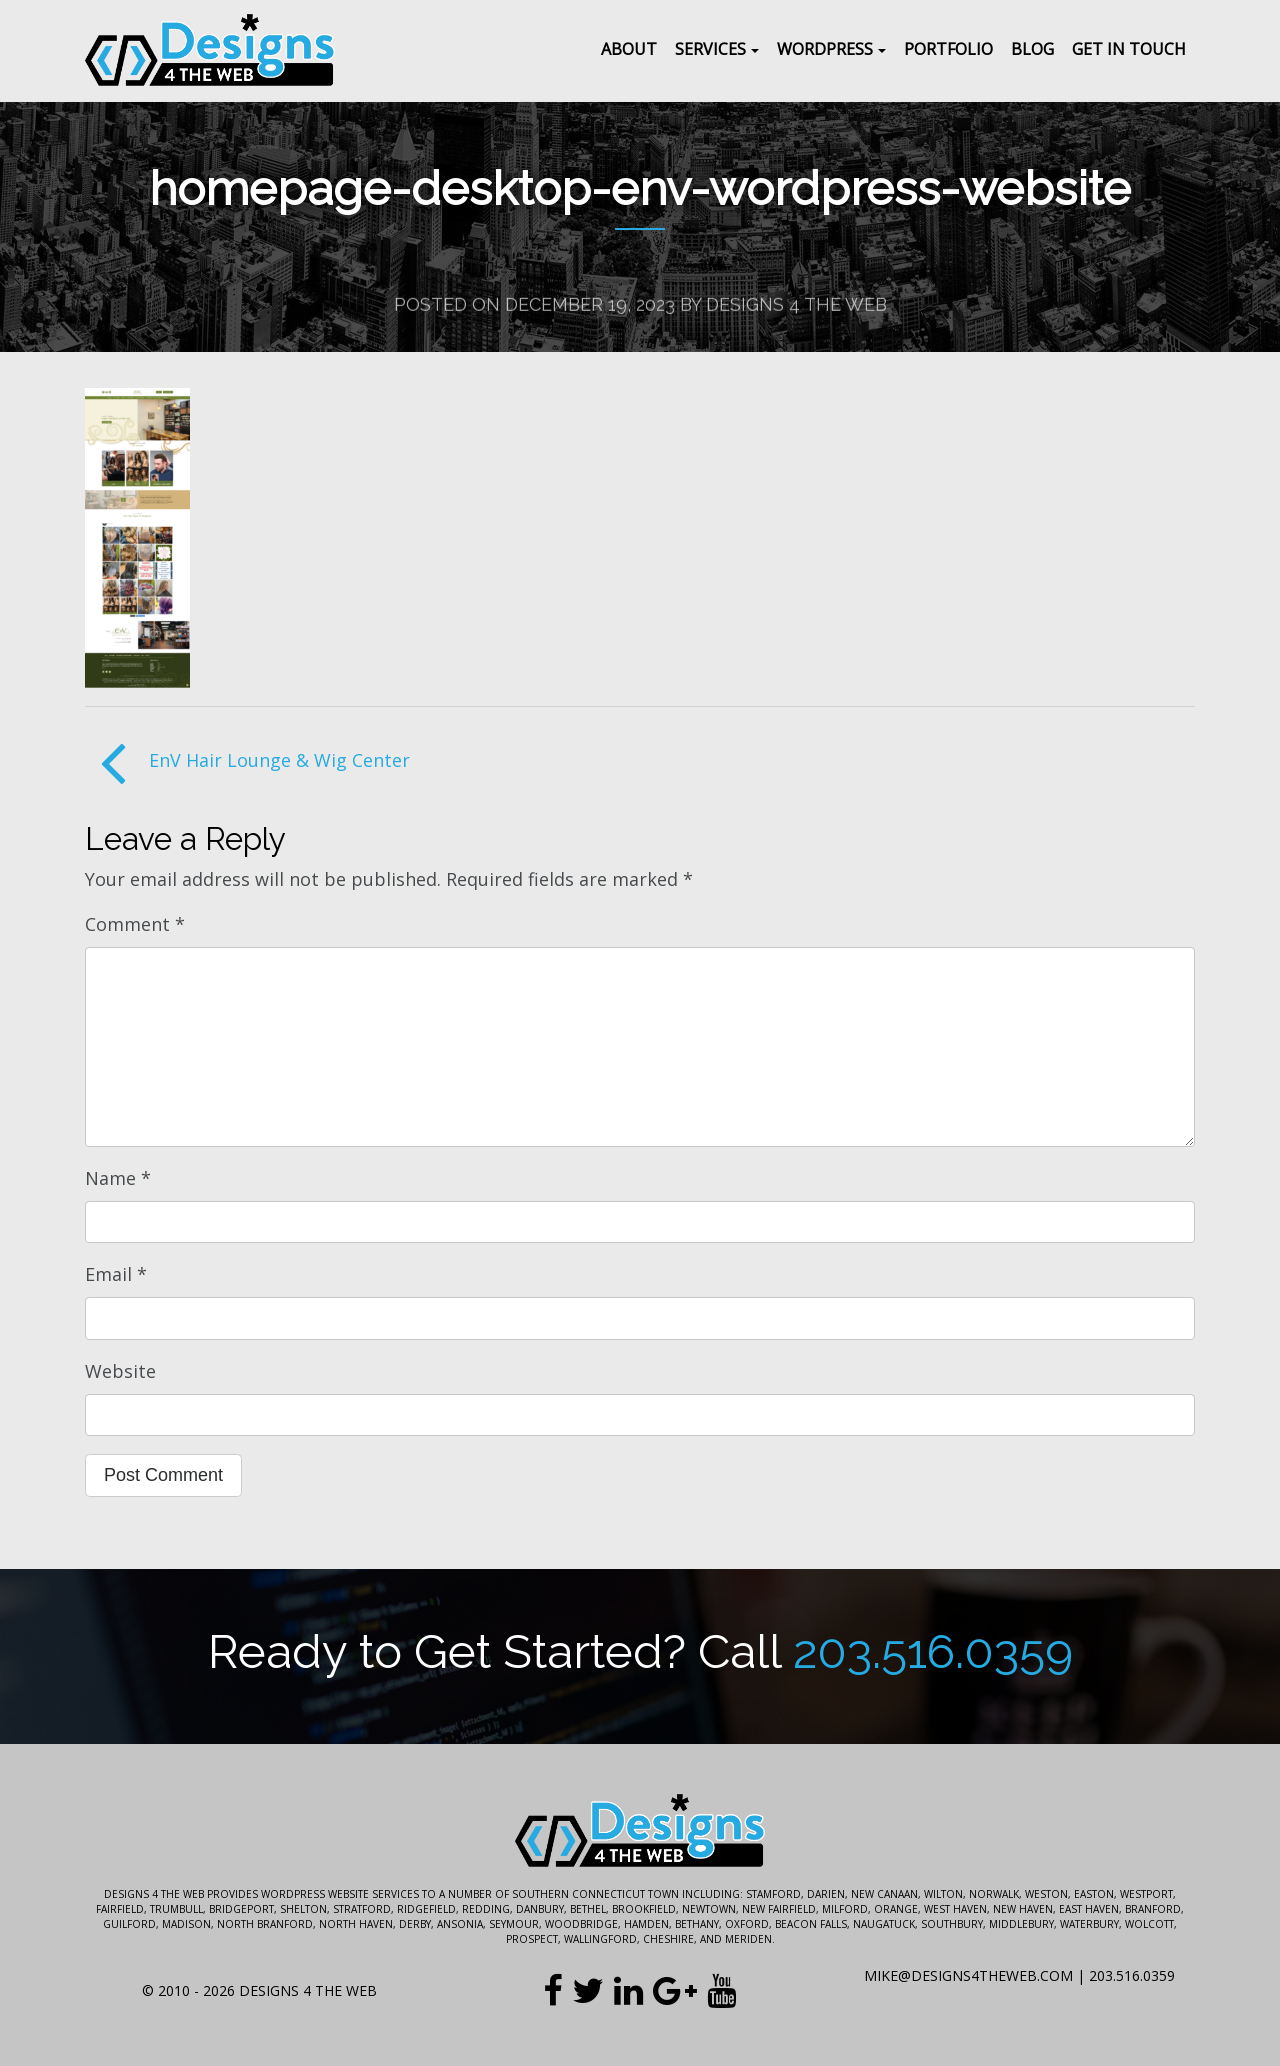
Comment (135, 924)
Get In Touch (1129, 49)
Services (710, 49)
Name (118, 1178)
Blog (1032, 49)
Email (116, 1274)
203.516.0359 (933, 1651)
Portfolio (948, 49)
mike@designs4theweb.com (968, 1975)
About (629, 49)
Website (120, 1371)
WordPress (825, 49)
